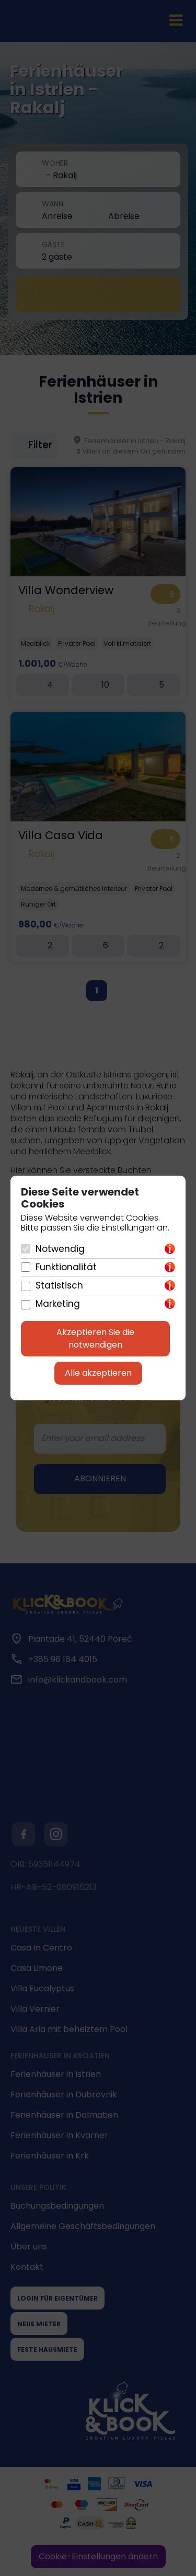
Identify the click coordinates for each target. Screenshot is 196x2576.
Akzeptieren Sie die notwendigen (95, 1338)
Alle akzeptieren (98, 1373)
